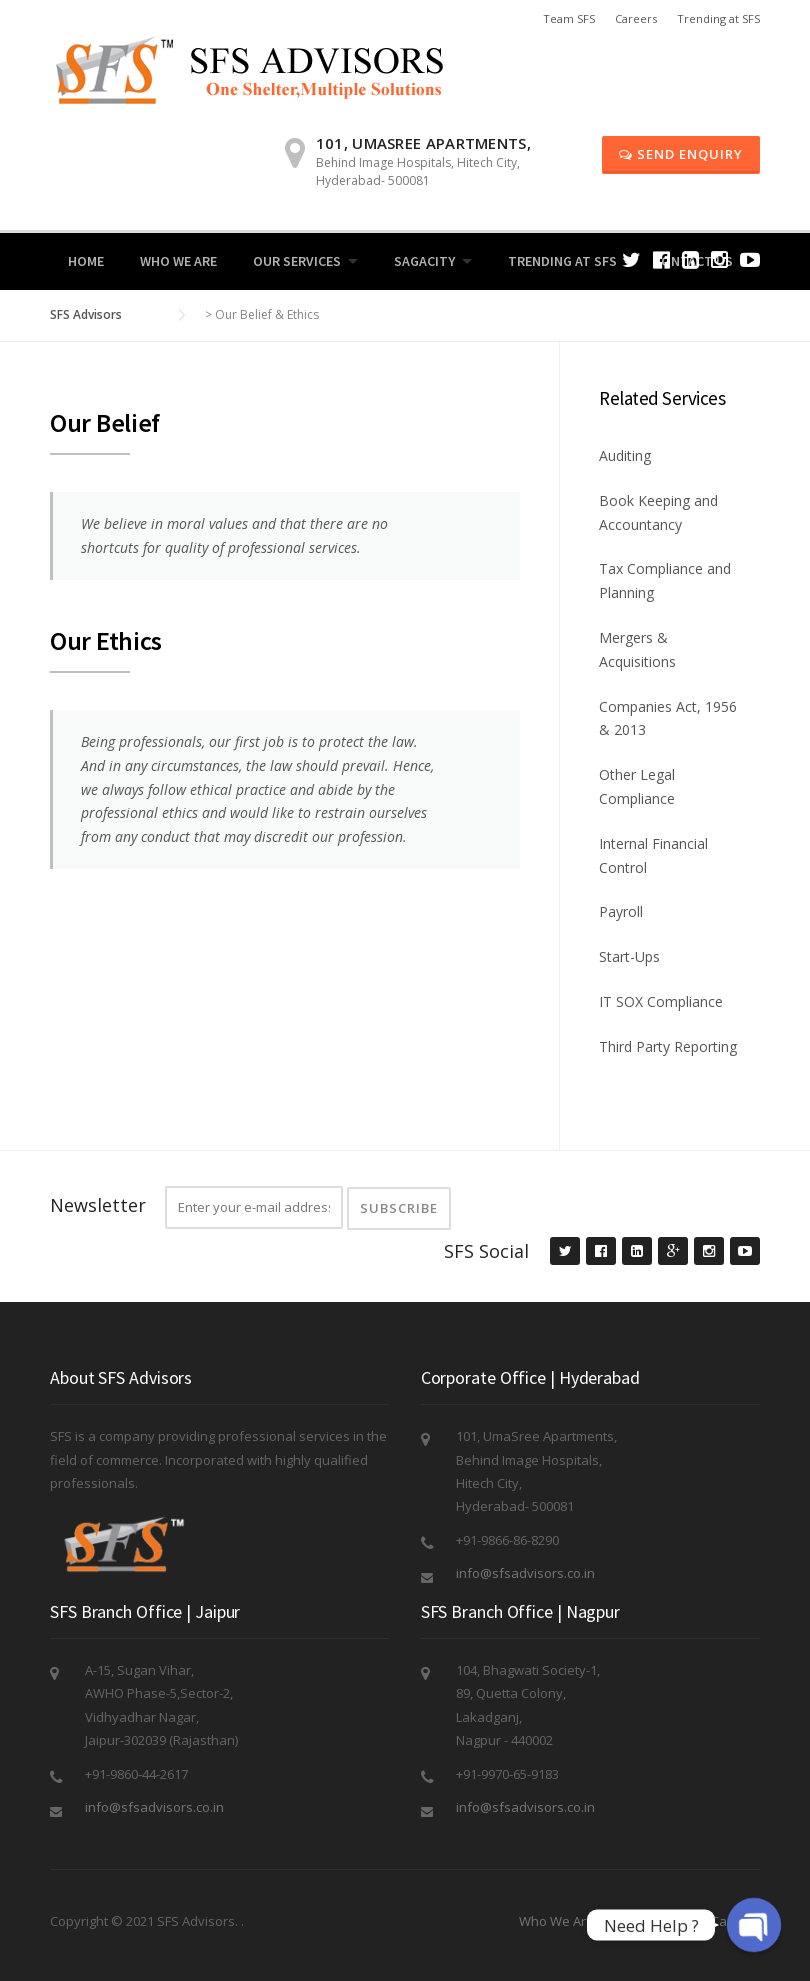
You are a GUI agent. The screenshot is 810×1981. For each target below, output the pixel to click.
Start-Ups (629, 956)
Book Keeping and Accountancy (658, 512)
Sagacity (424, 261)
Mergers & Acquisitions (637, 649)
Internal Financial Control (653, 855)
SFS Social (486, 1251)
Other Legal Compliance (637, 786)
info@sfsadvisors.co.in (525, 1573)
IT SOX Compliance (661, 1001)
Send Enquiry (681, 154)
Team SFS (569, 18)
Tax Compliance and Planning (665, 580)
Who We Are (178, 261)
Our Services (297, 261)
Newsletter (98, 1205)
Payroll (621, 911)
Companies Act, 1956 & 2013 (668, 718)
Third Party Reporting (668, 1046)
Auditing (625, 455)
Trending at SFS (718, 18)
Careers (636, 18)
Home (86, 261)
